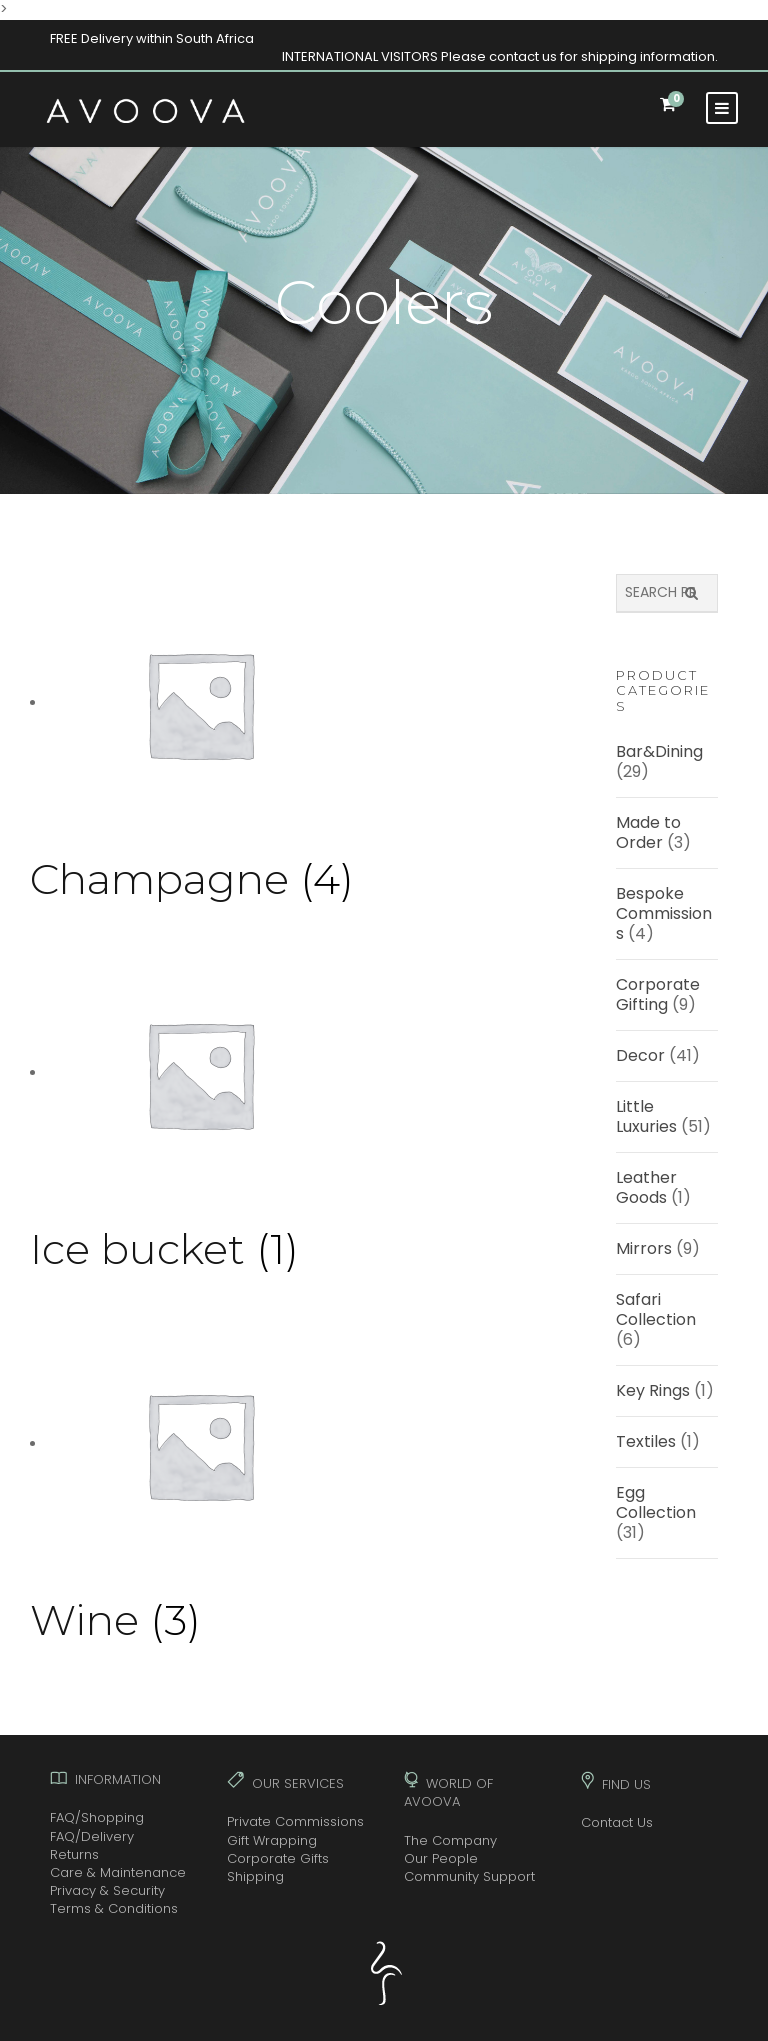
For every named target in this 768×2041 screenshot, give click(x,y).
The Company (450, 1840)
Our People (441, 1858)
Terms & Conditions (114, 1908)
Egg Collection (656, 1502)
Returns (74, 1854)
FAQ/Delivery (92, 1836)
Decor (640, 1055)
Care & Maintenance (118, 1872)
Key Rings (653, 1390)
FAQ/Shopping (97, 1817)
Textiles (646, 1441)
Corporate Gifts (278, 1858)
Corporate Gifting (658, 994)
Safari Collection (656, 1309)
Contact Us (617, 1822)
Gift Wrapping (272, 1840)
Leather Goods (646, 1187)
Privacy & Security (107, 1890)
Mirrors (644, 1248)
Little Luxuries (646, 1116)
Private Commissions (295, 1821)
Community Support (469, 1876)
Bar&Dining (659, 751)
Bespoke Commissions (664, 913)
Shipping (255, 1876)
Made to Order (648, 832)
